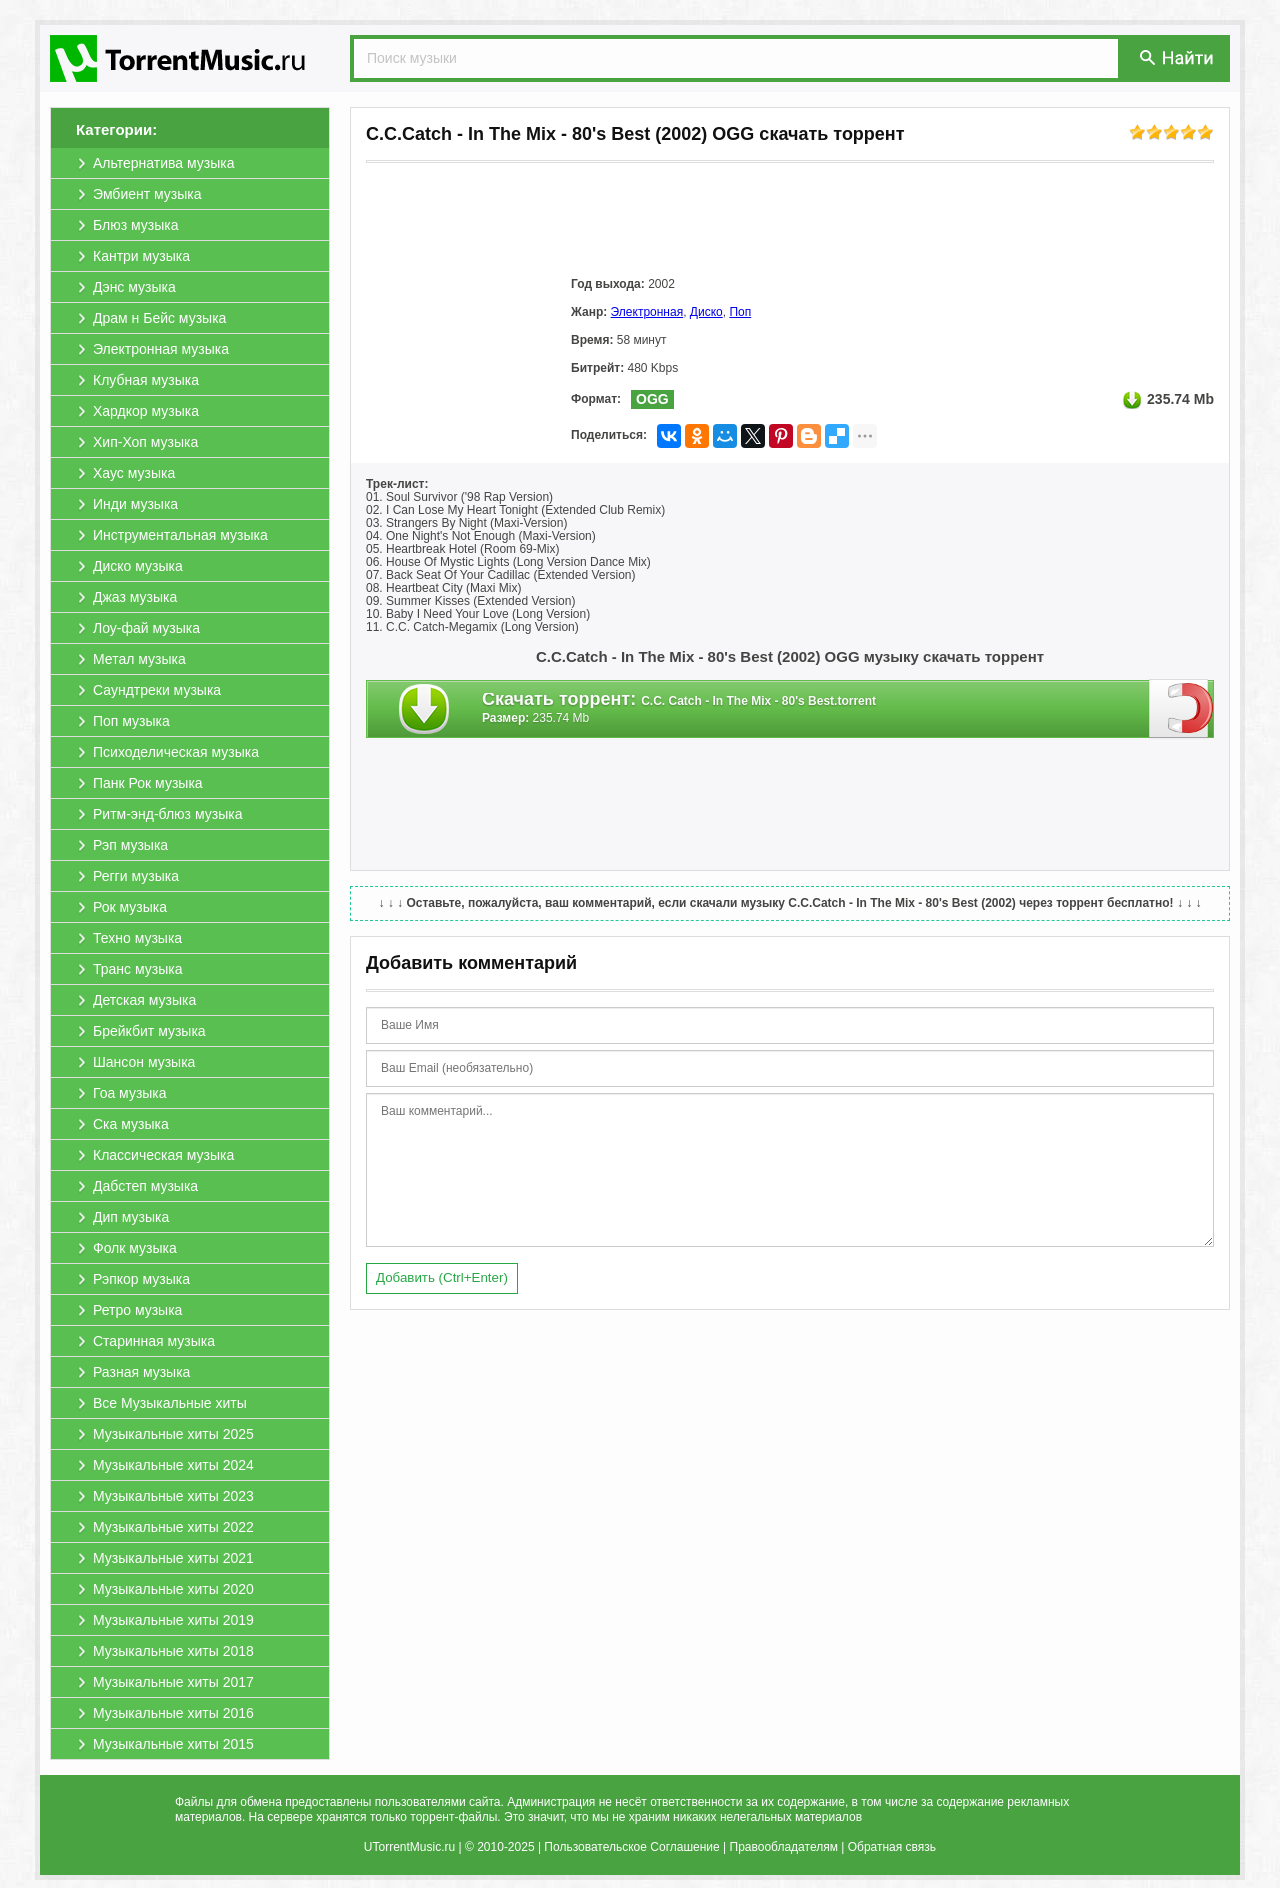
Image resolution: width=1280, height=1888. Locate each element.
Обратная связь (892, 1847)
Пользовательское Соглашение (631, 1847)
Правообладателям (784, 1847)
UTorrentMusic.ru (409, 1847)
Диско (706, 312)
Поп (740, 312)
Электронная (647, 312)
